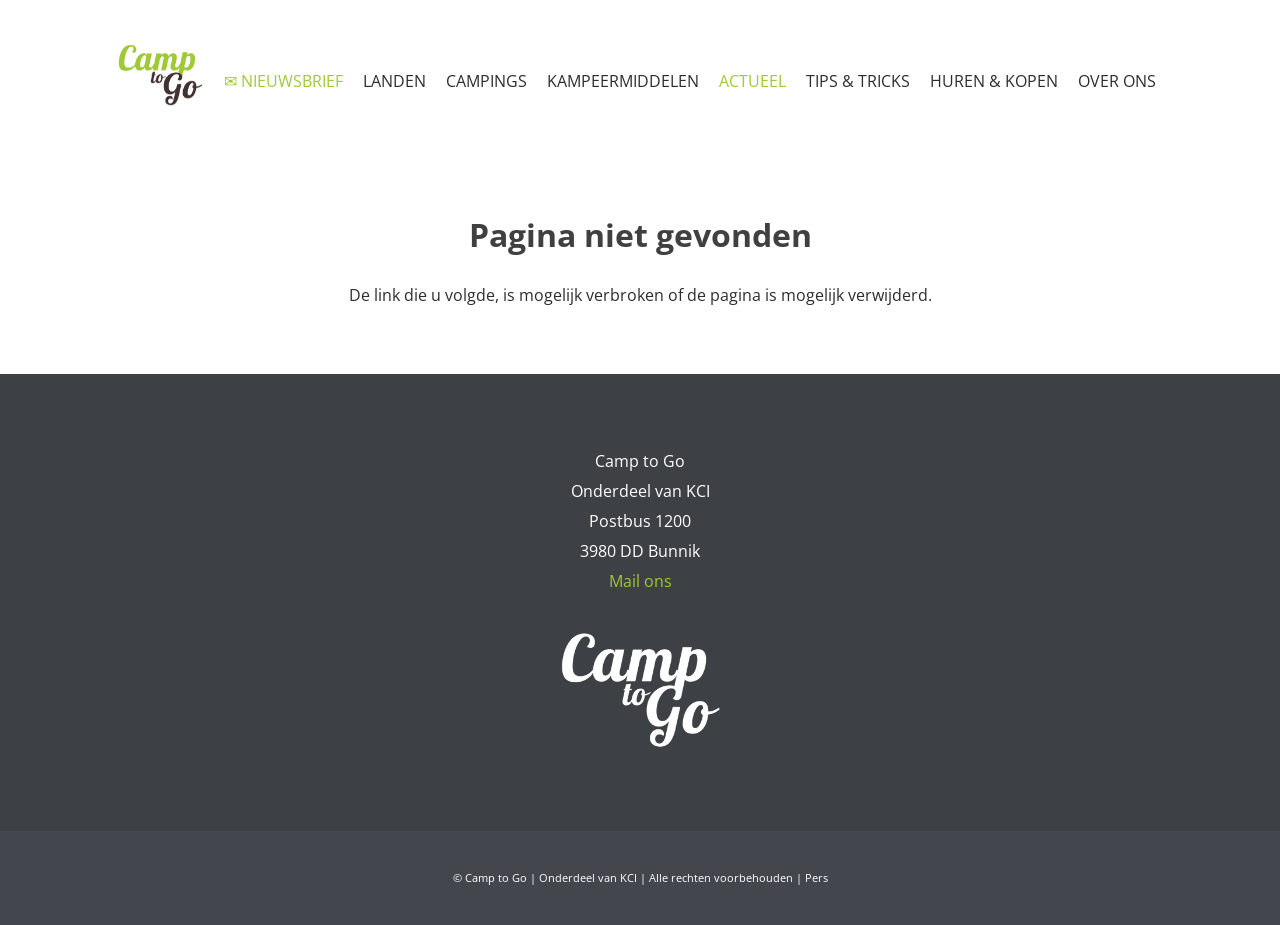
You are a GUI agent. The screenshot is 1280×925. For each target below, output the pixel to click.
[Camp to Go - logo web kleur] (159, 75)
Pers (816, 877)
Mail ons (640, 581)
